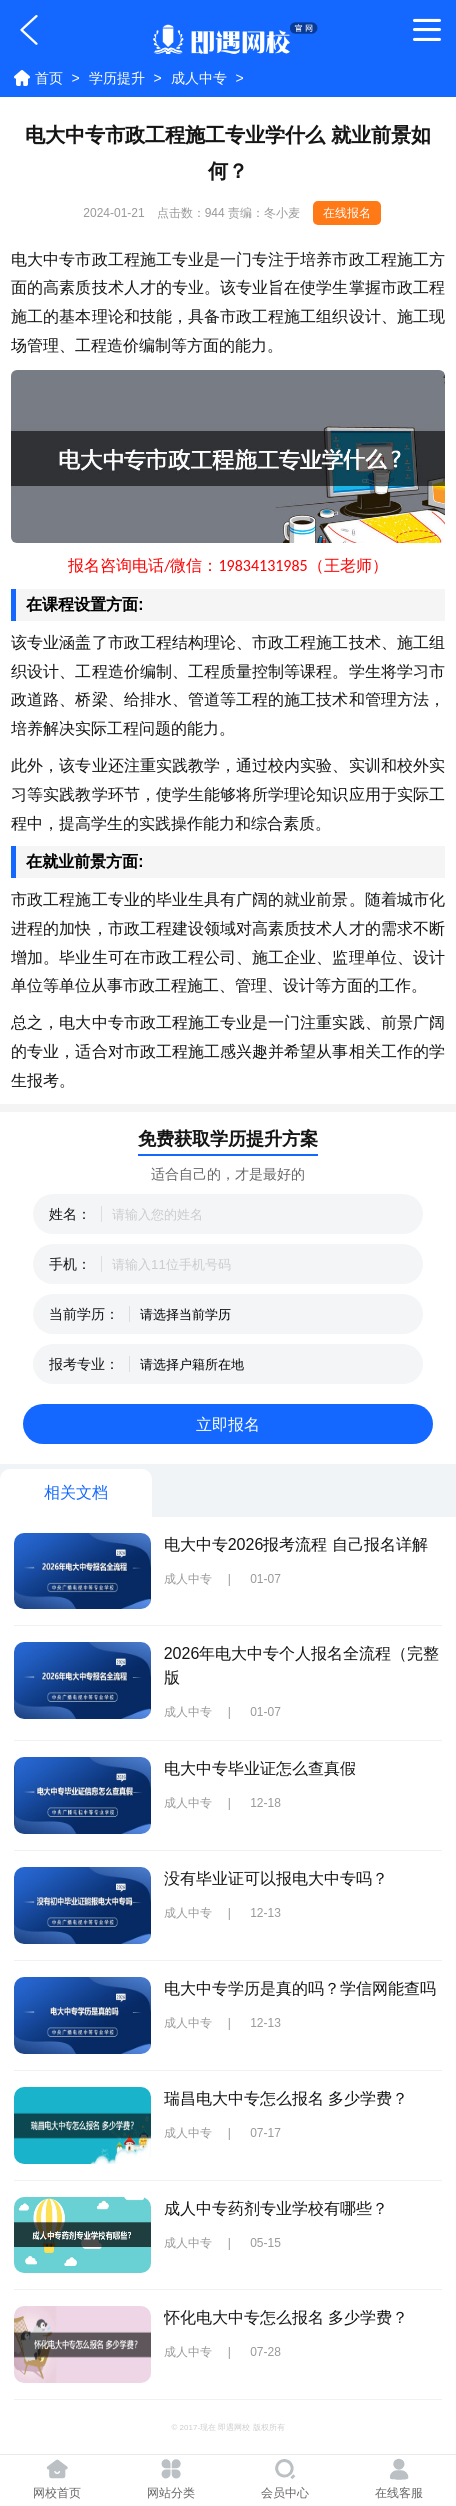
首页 (49, 78)
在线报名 (347, 213)
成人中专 (199, 78)
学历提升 (117, 78)
